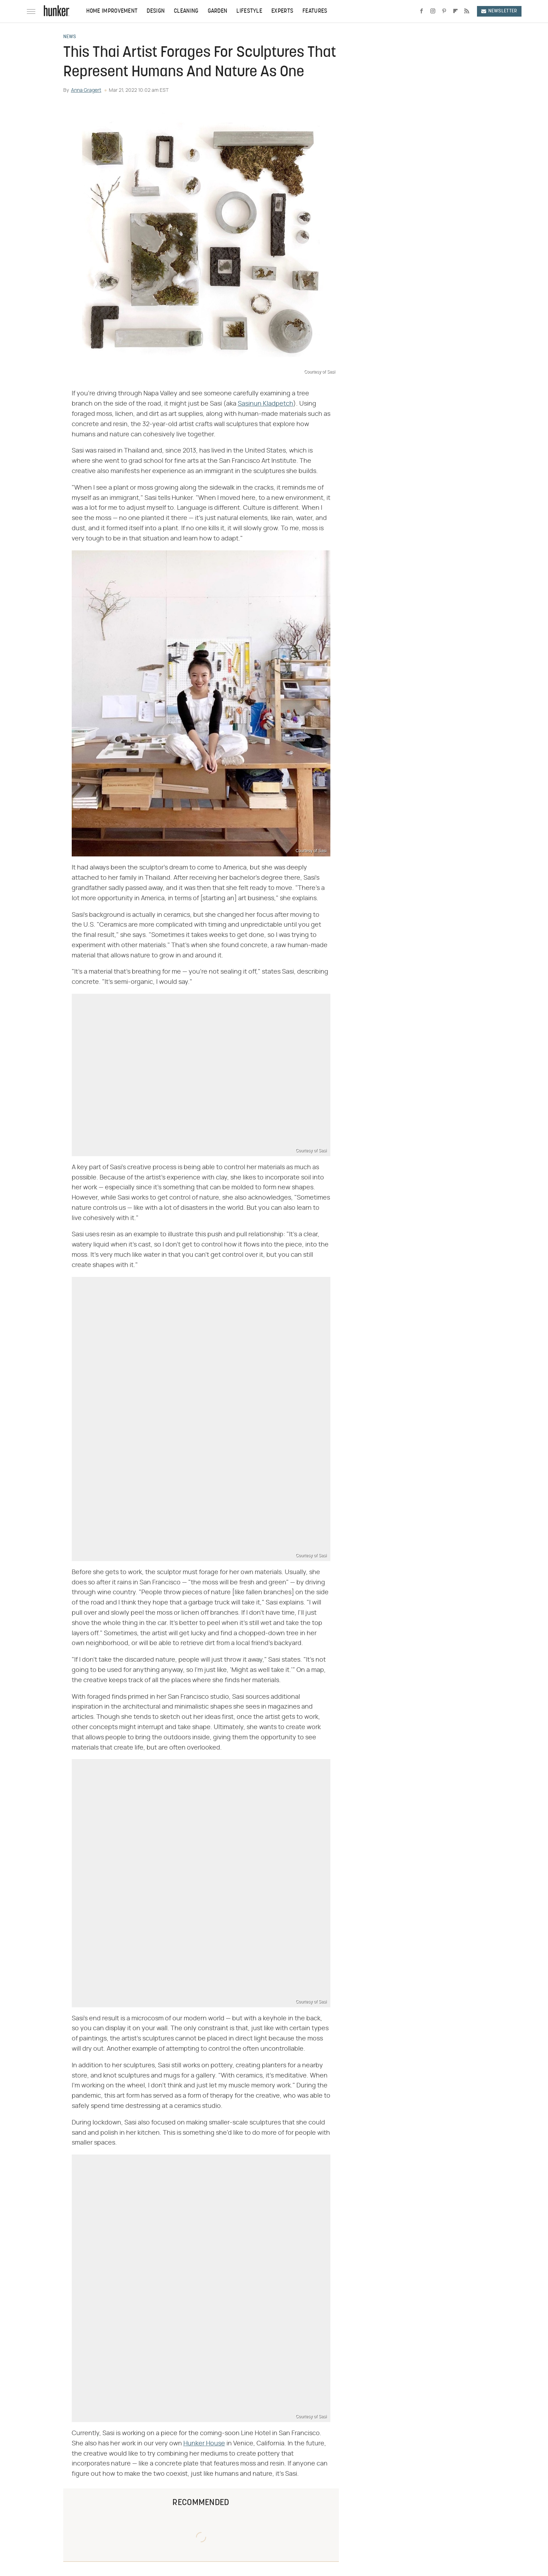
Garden (218, 11)
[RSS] (466, 11)
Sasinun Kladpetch (265, 404)
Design (156, 11)
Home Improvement (112, 11)
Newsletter (499, 11)
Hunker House (204, 2443)
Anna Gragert (86, 90)
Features (314, 11)
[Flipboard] (455, 11)
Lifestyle (249, 11)
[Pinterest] (444, 11)
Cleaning (186, 11)
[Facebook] (421, 11)
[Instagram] (432, 11)
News (69, 37)
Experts (282, 11)
